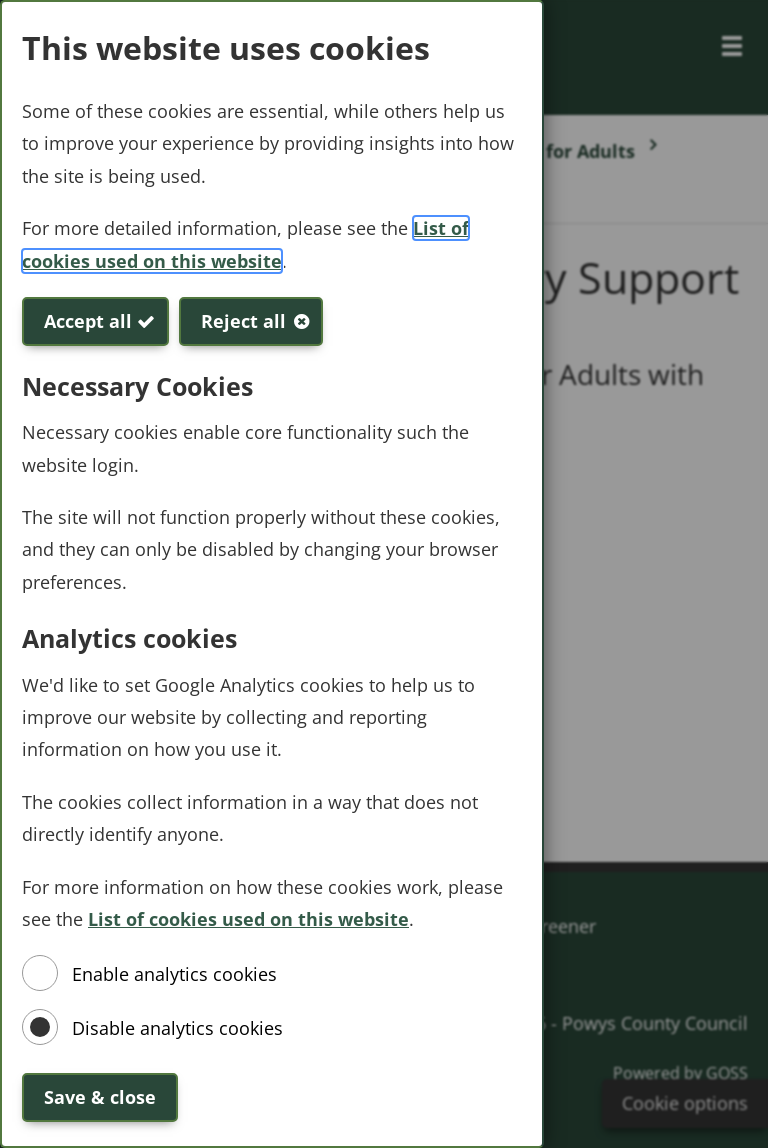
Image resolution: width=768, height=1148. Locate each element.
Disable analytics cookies (177, 1028)
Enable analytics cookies (174, 974)
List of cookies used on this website (248, 919)
